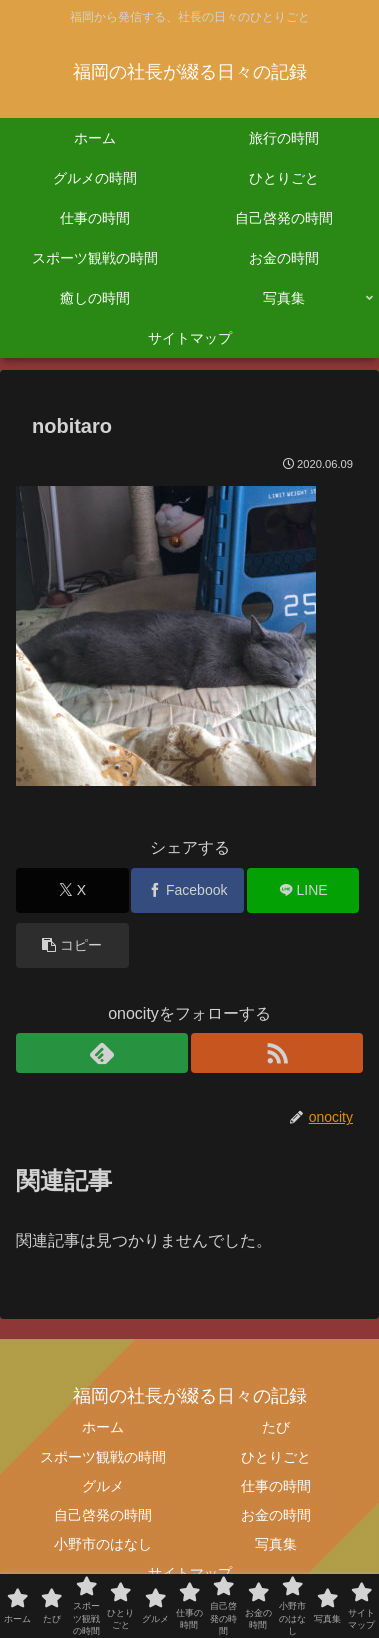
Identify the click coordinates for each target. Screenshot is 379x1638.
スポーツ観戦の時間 (103, 1457)
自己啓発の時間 (103, 1515)
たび (276, 1427)
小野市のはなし (103, 1544)
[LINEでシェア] (303, 890)
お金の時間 (276, 1515)
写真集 (276, 1544)
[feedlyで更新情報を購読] (102, 1053)
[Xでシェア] (72, 890)
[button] (72, 945)
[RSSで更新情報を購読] (277, 1053)
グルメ (103, 1486)
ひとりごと (276, 1457)
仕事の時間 (276, 1486)
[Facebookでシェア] (187, 890)
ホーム (103, 1427)
